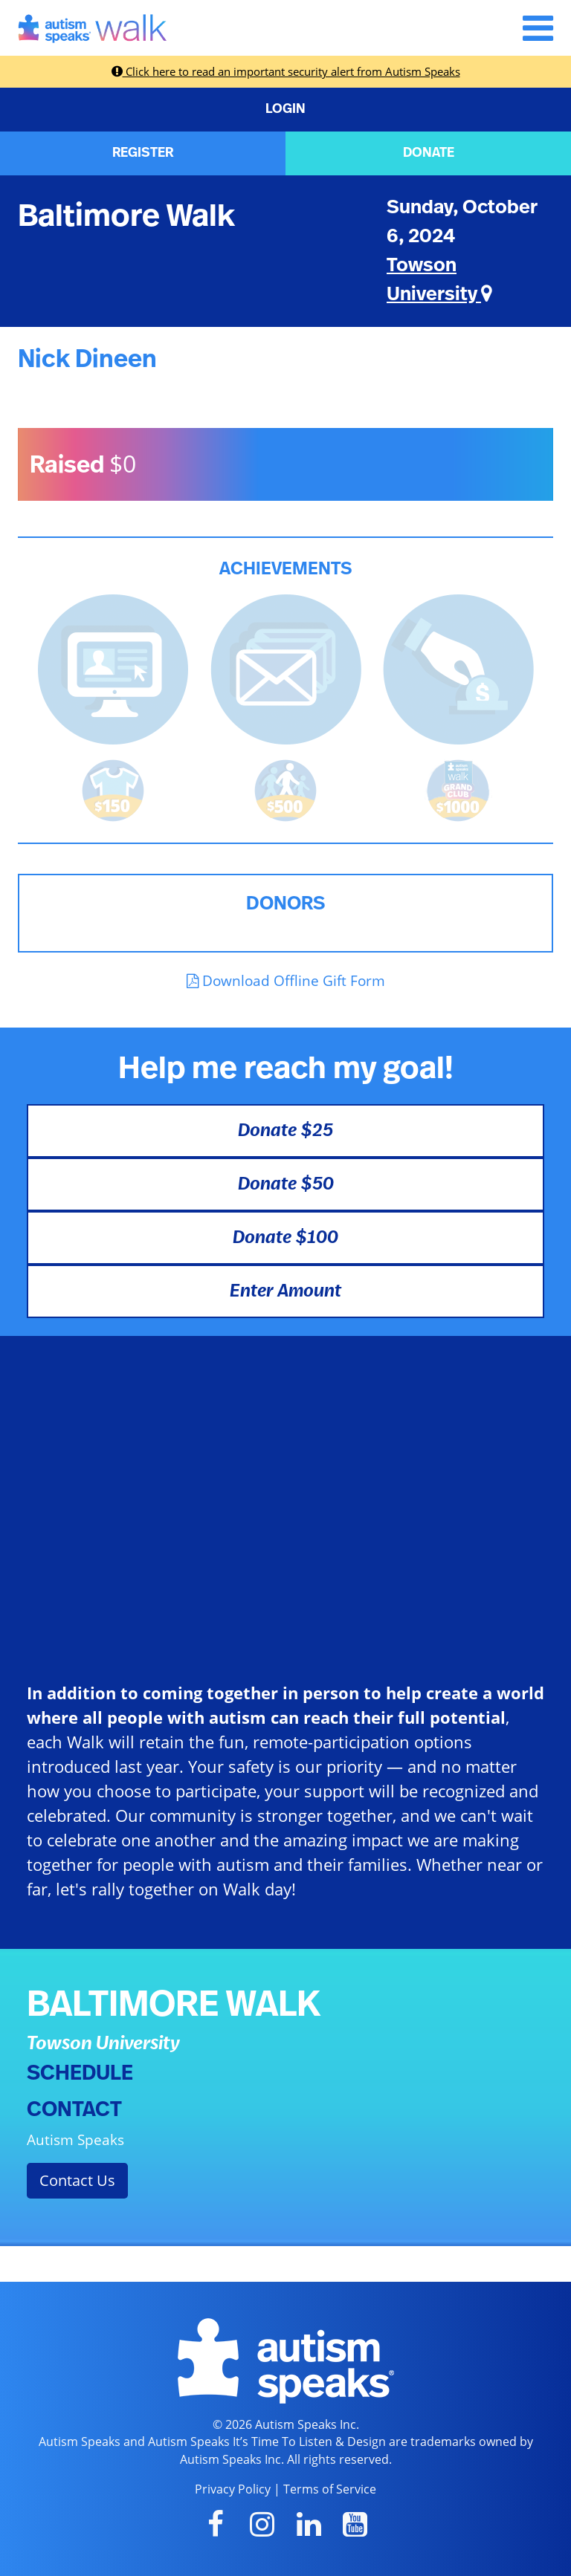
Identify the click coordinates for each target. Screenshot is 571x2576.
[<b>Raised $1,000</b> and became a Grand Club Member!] (458, 789)
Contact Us (77, 2180)
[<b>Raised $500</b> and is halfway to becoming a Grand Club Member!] (285, 789)
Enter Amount (285, 1291)
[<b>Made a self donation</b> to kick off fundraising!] (458, 668)
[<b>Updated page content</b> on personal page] (113, 668)
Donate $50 (286, 1184)
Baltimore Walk (126, 216)
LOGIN (285, 109)
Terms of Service (329, 2489)
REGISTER (142, 153)
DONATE (428, 153)
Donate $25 (285, 1131)
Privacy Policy (233, 2489)
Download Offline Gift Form (286, 980)
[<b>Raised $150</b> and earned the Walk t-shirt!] (113, 789)
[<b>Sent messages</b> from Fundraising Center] (285, 668)
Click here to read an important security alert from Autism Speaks (286, 71)
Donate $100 (285, 1238)
